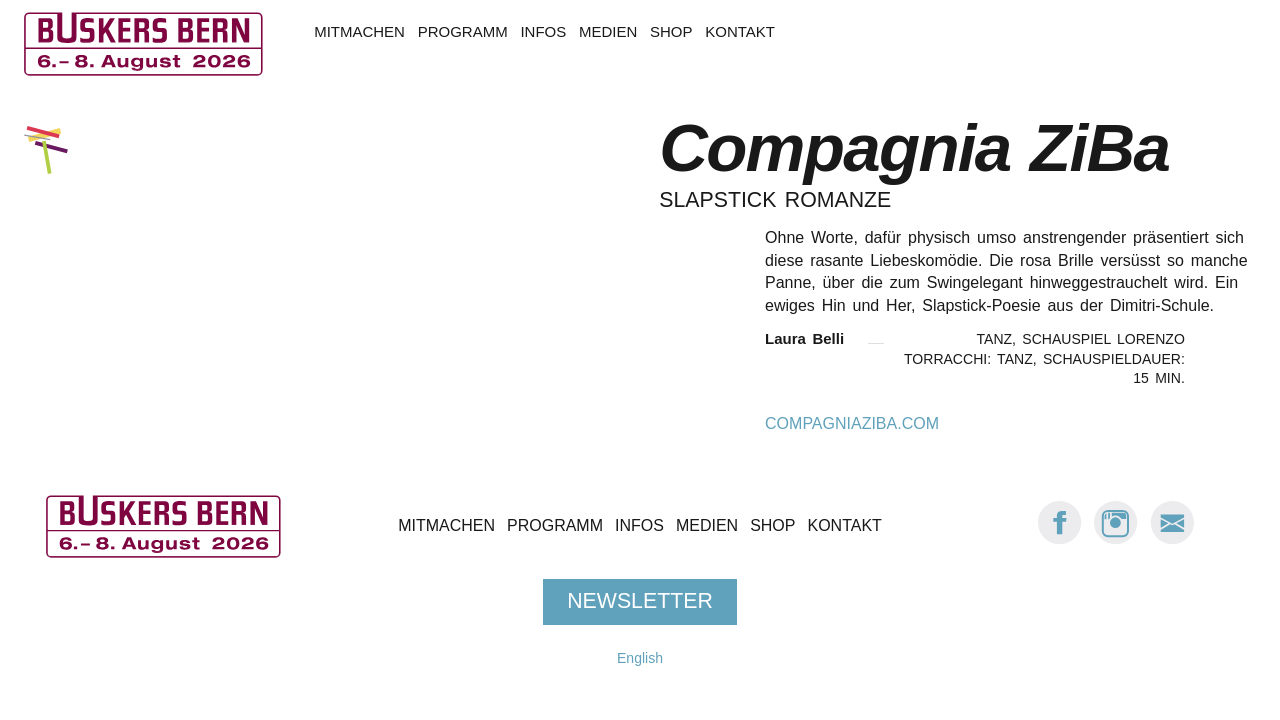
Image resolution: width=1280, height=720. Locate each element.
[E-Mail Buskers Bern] (1172, 540)
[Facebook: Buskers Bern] (1060, 540)
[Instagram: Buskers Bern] (1116, 540)
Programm (463, 31)
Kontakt (740, 31)
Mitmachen (359, 31)
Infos (543, 31)
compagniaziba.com (852, 423)
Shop (671, 31)
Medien (608, 31)
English (640, 658)
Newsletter (640, 602)
